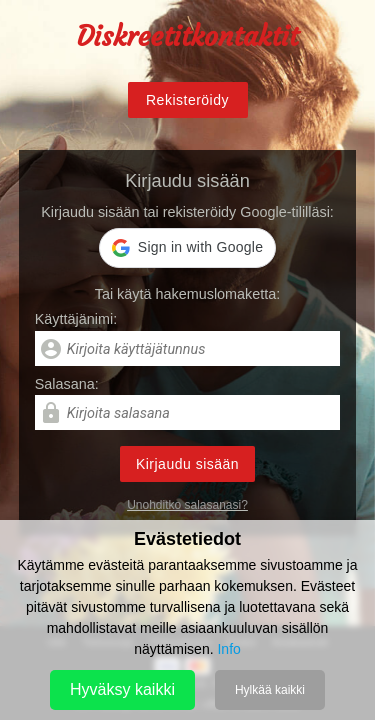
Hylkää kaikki (270, 690)
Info (228, 649)
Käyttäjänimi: (76, 319)
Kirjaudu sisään (187, 464)
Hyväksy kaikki (122, 689)
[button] (187, 248)
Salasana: (67, 384)
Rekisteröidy (187, 100)
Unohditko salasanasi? (187, 505)
